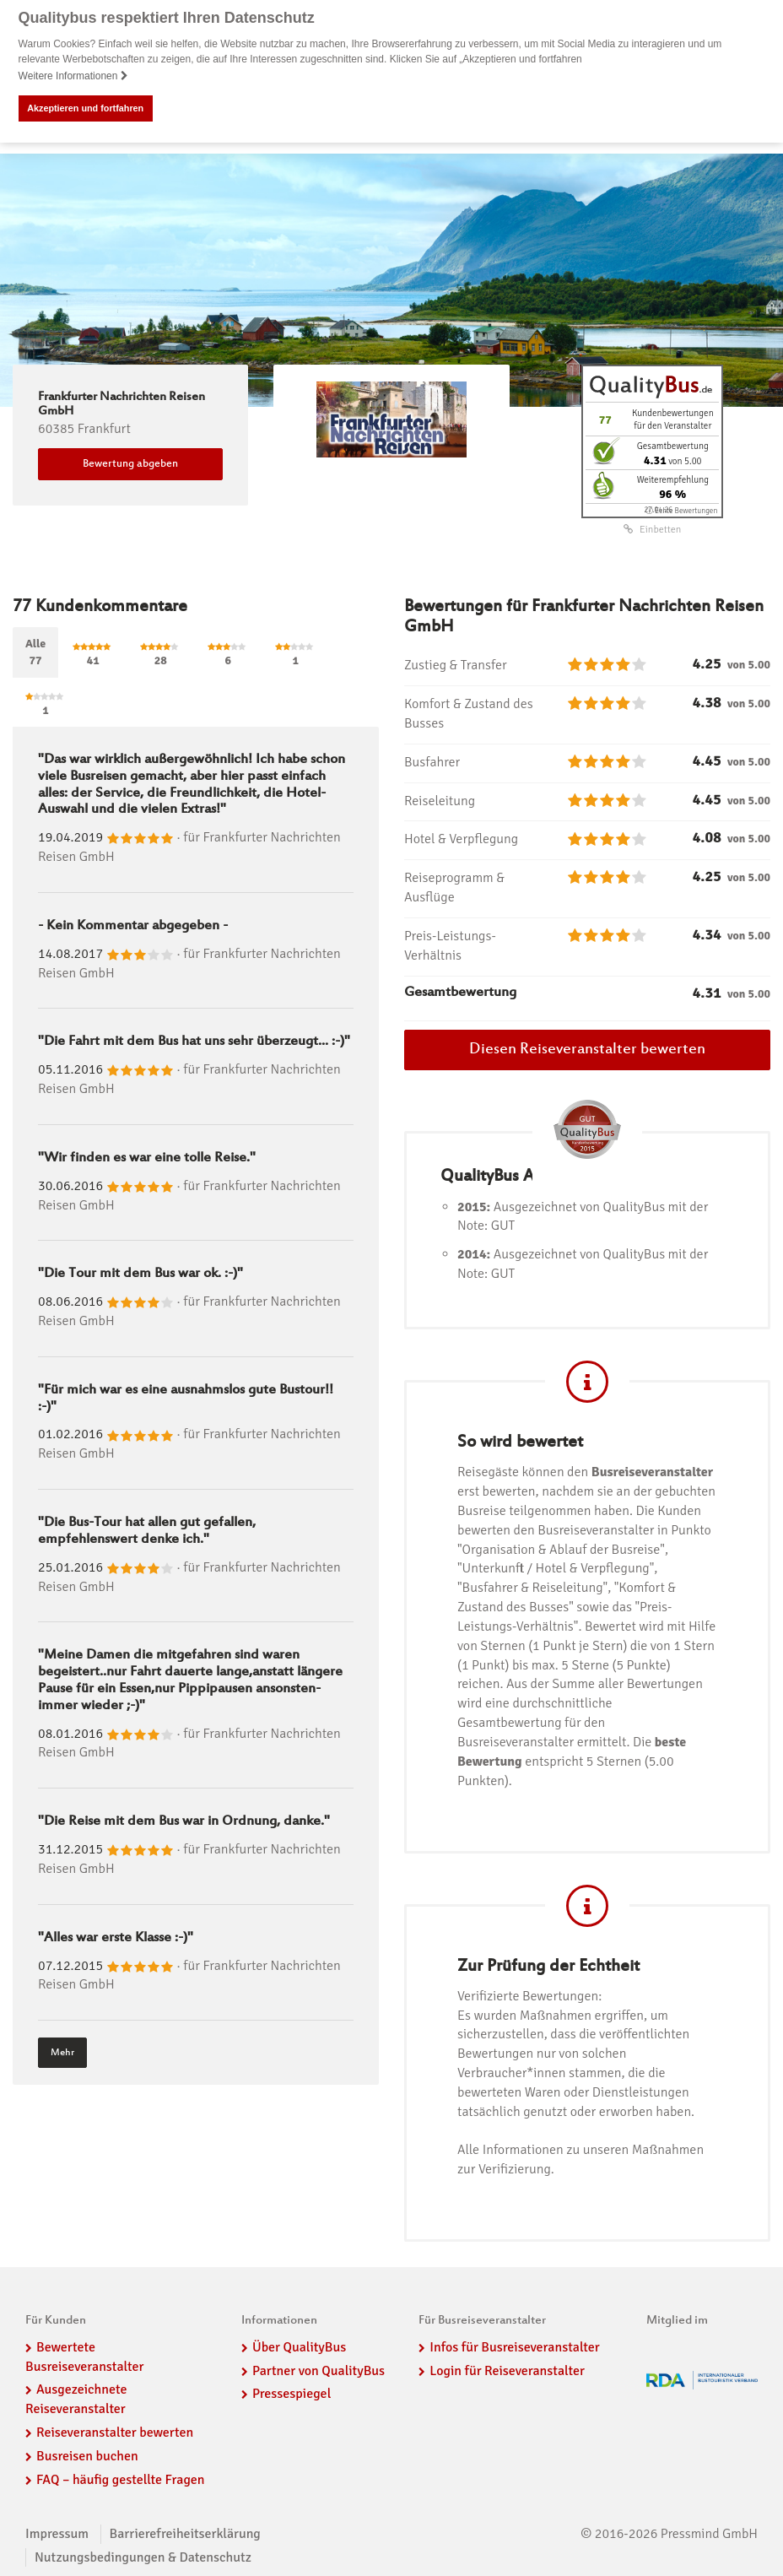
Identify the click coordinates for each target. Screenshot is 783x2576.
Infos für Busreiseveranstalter (514, 2346)
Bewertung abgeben (130, 463)
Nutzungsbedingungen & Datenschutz (143, 2556)
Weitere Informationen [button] (73, 76)
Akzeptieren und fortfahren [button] (85, 108)
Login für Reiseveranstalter (507, 2370)
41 (93, 654)
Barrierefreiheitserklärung (185, 2533)
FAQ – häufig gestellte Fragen (120, 2478)
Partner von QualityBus (318, 2370)
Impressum (57, 2533)
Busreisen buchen (87, 2455)
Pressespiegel (291, 2393)
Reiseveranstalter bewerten (114, 2431)
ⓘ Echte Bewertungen (681, 510)
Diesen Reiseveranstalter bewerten (587, 1050)
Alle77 (35, 651)
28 (160, 654)
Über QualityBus (299, 2346)
